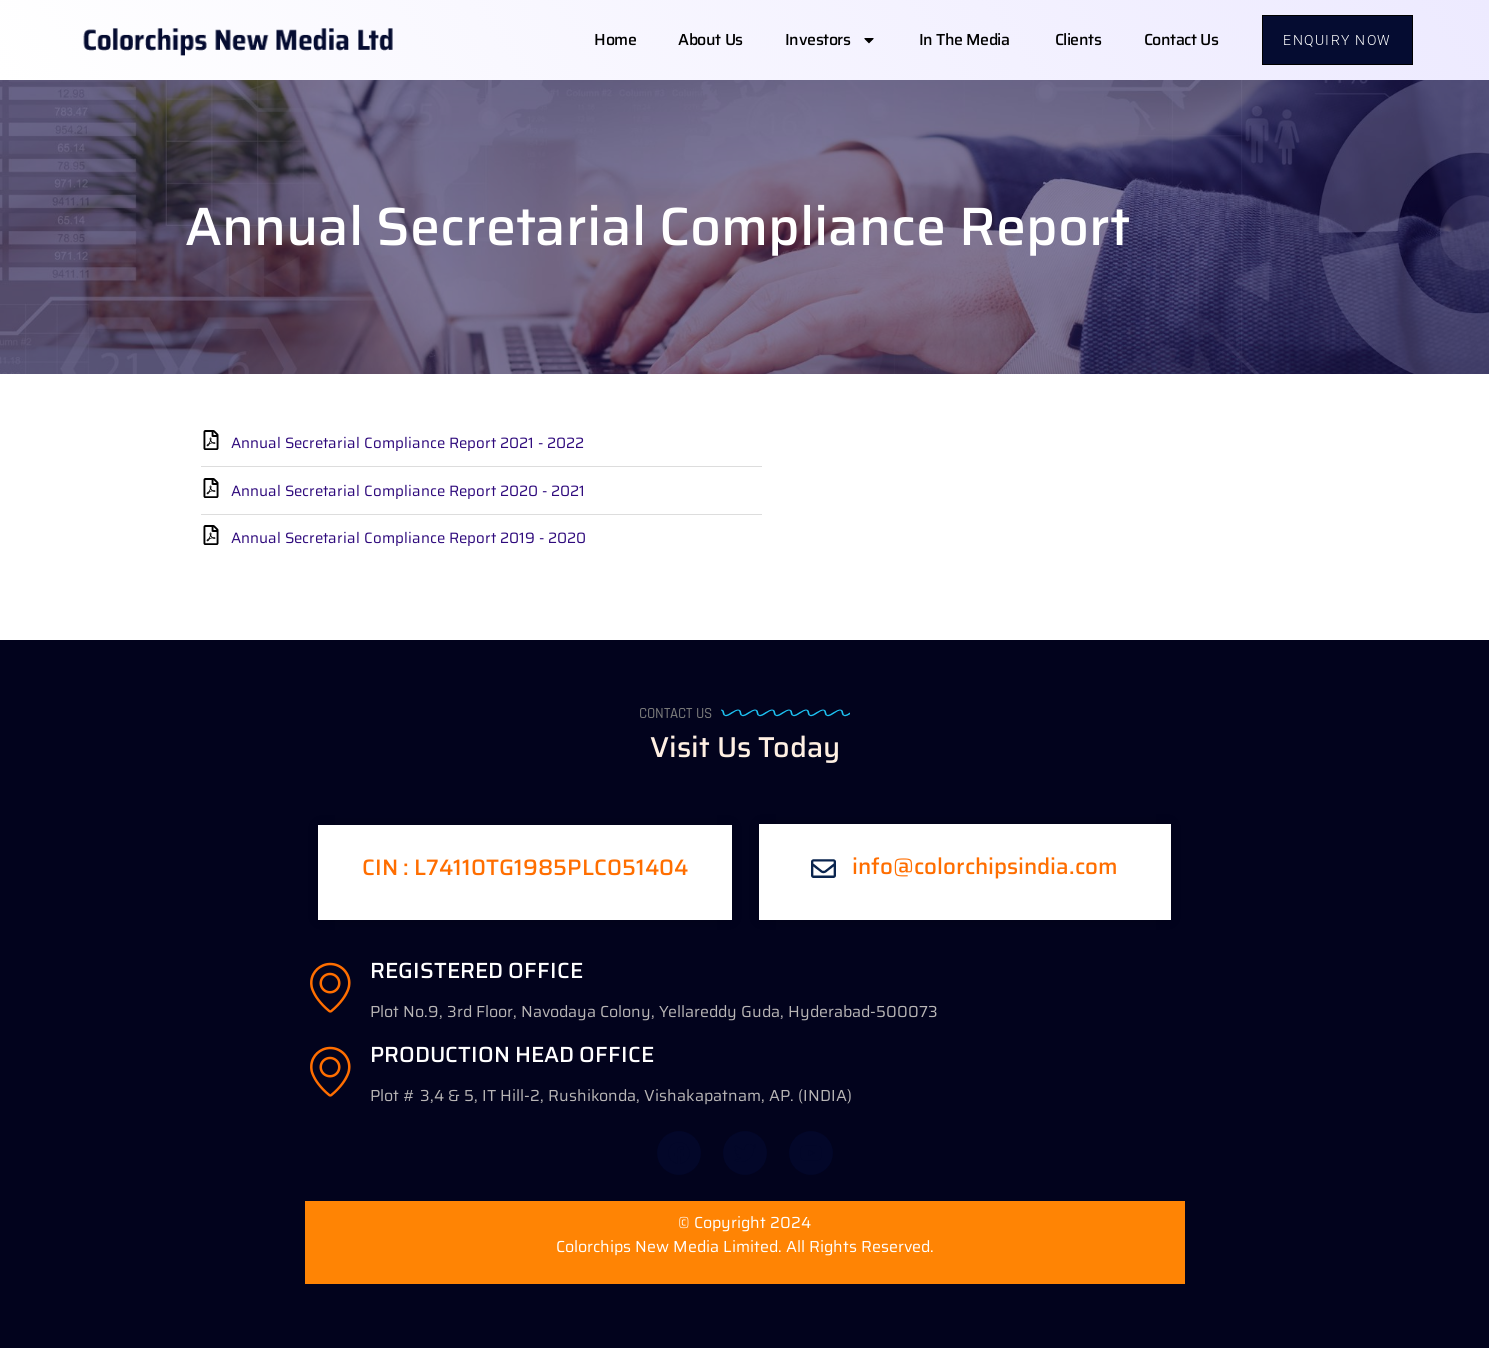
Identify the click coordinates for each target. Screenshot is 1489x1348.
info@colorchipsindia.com (985, 866)
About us (710, 39)
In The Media (966, 39)
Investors (831, 40)
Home (615, 39)
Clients (1078, 39)
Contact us (1181, 39)
